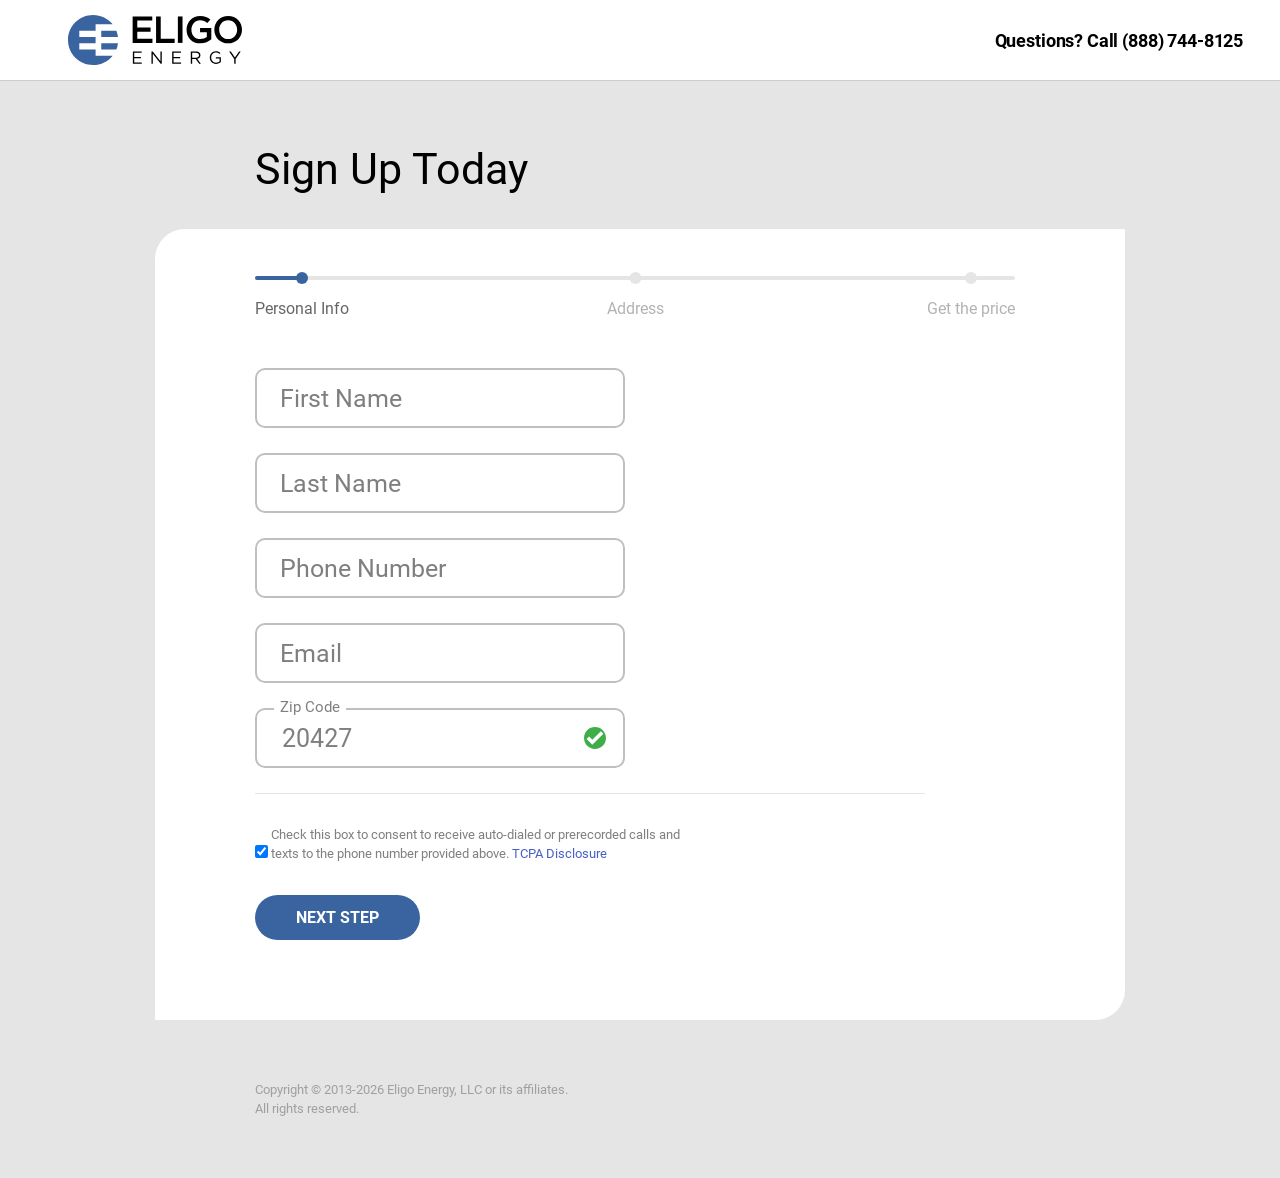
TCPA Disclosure (559, 853)
